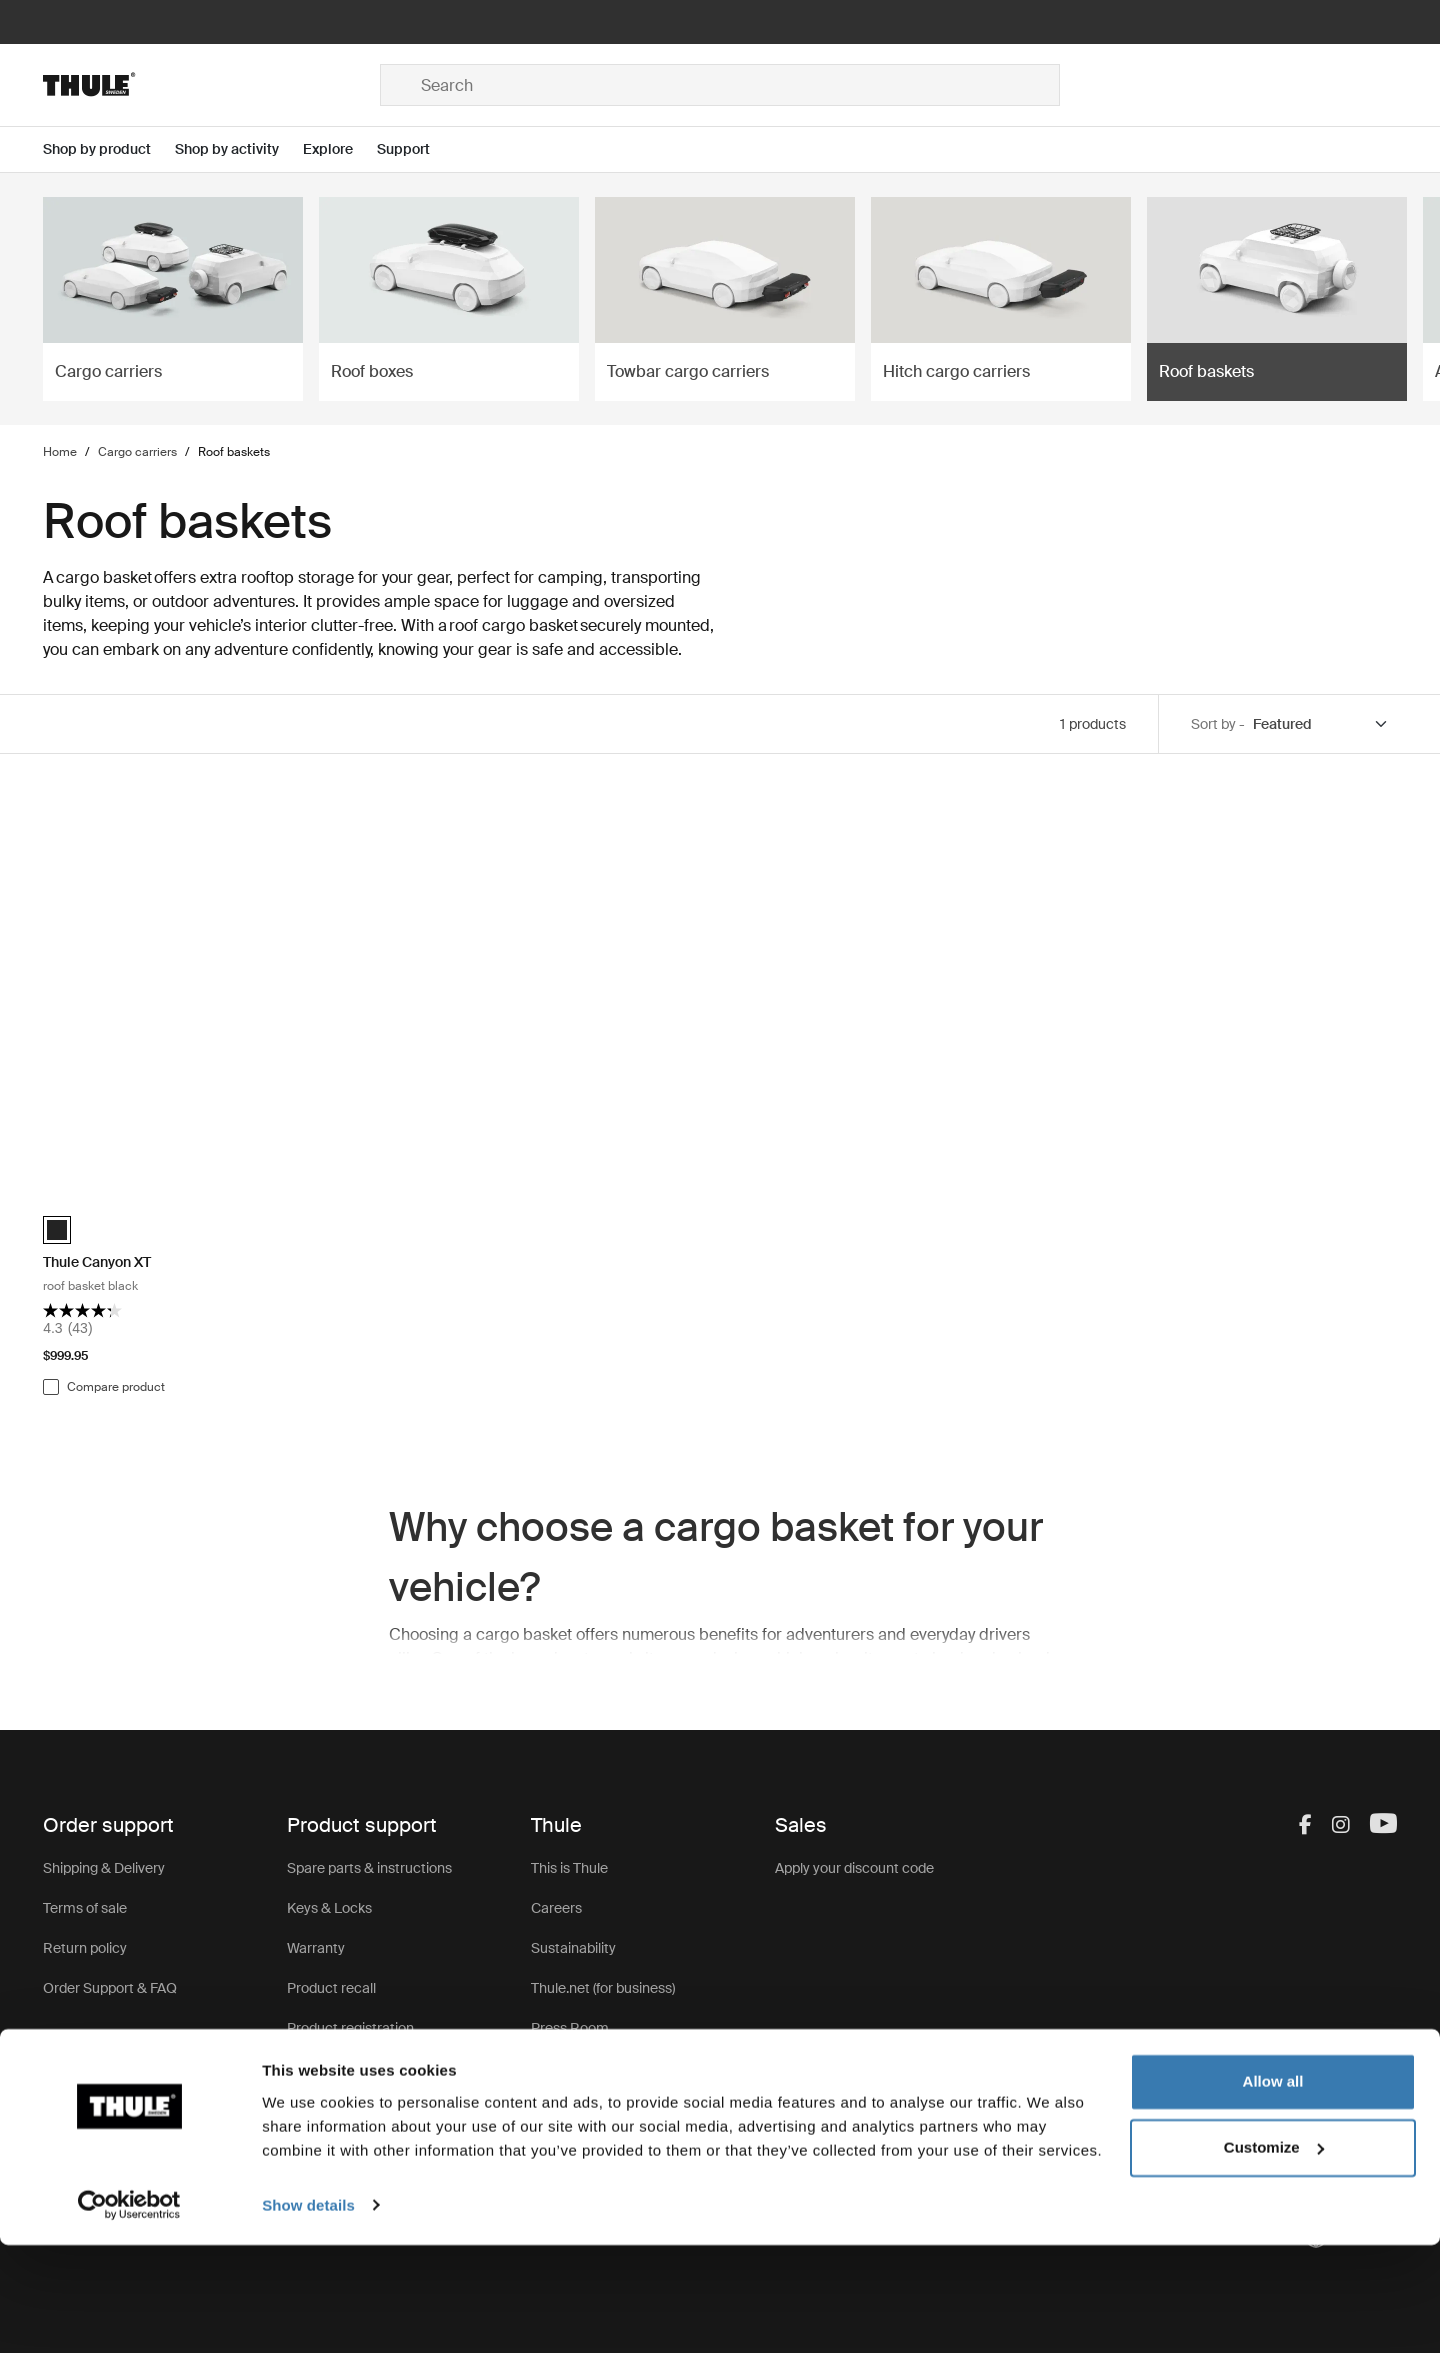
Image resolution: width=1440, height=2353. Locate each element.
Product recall (331, 1988)
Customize (1274, 2255)
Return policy (85, 1948)
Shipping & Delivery (104, 1868)
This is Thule (569, 1868)
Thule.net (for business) (603, 1988)
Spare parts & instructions (369, 1868)
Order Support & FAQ (110, 1988)
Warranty (316, 1948)
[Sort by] (1321, 724)
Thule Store (567, 2108)
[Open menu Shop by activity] (239, 149)
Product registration (350, 2028)
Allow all (1273, 2190)
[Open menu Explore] (340, 149)
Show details (308, 2313)
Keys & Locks (329, 1908)
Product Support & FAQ (361, 2068)
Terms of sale (85, 1908)
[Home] (211, 85)
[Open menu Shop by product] (109, 149)
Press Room (570, 2028)
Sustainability (573, 1948)
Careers (556, 1908)
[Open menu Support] (415, 149)
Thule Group (570, 2068)
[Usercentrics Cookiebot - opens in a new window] (129, 2314)
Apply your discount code (854, 1868)
